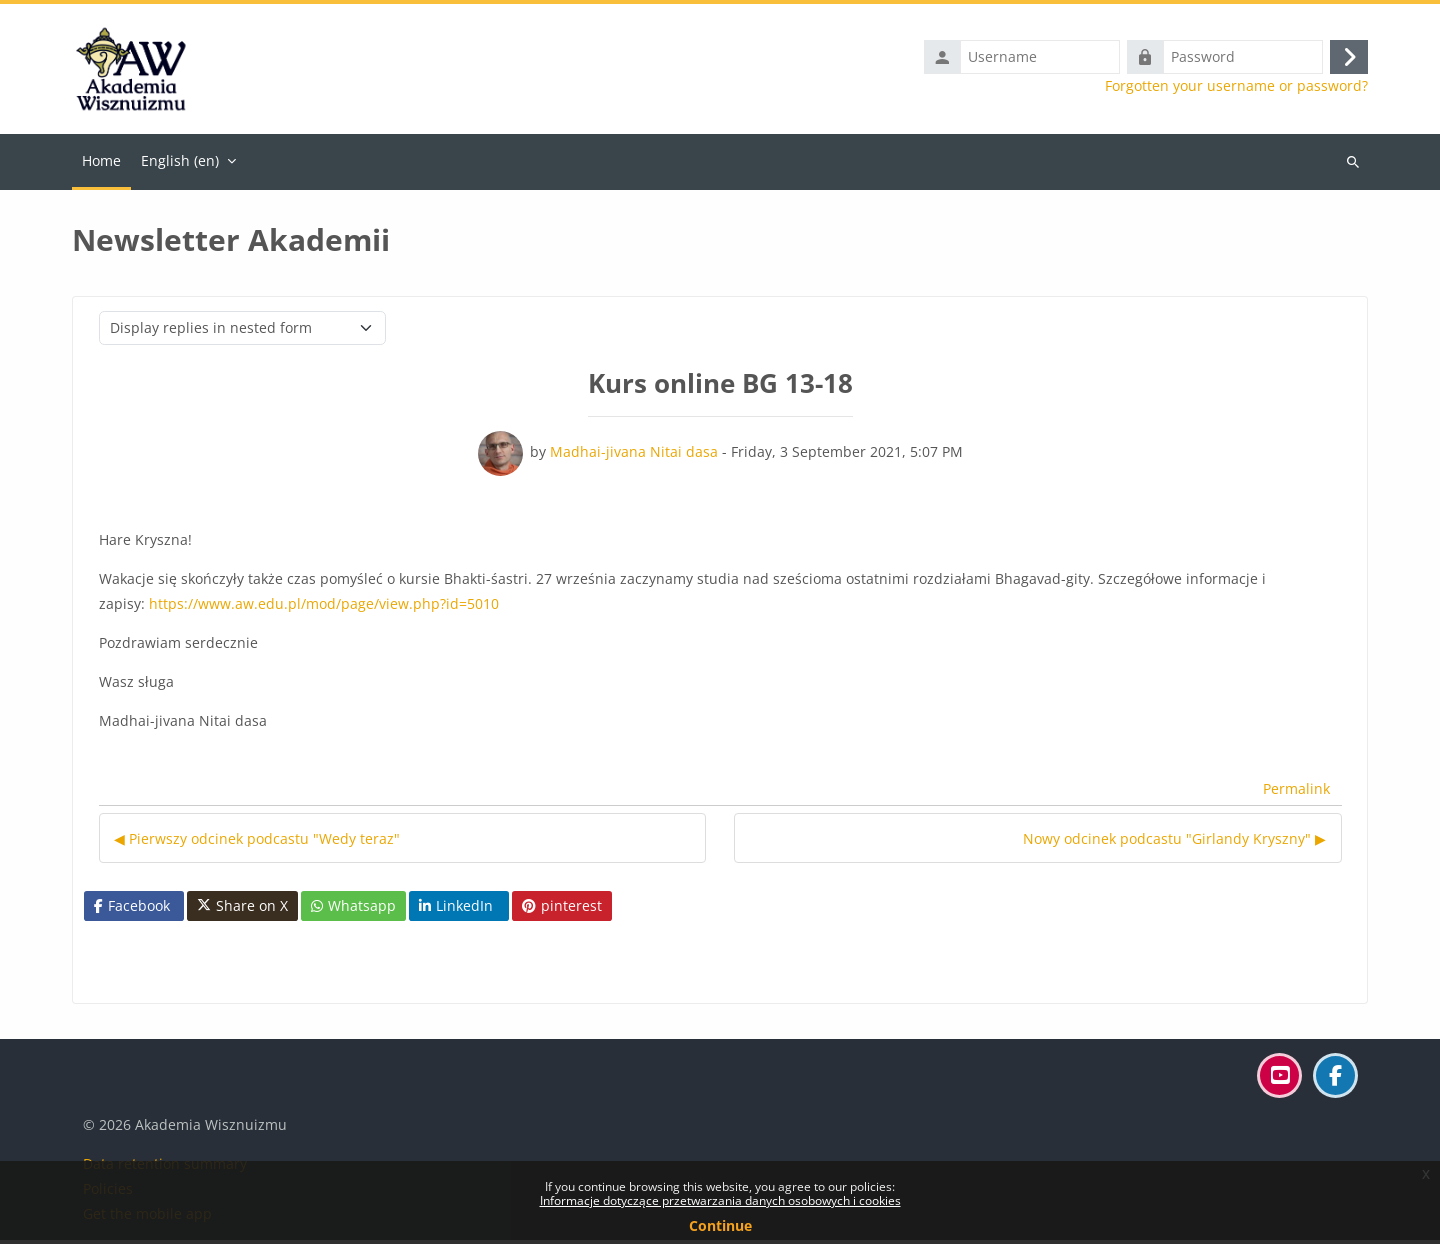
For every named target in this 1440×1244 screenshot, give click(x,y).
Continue (720, 1225)
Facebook (132, 909)
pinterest (562, 909)
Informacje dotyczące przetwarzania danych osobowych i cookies (720, 1200)
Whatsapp (353, 909)
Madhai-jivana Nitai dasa (634, 455)
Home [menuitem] (101, 164)
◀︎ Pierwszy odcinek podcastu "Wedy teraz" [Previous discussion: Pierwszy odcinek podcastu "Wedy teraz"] (257, 842)
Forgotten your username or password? (1236, 88)
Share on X (242, 910)
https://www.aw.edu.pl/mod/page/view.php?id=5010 (324, 607)
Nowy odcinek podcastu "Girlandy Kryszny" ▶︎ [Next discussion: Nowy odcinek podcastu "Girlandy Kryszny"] (1174, 842)
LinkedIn (456, 909)
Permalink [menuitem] (1296, 793)
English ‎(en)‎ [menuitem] (180, 164)
